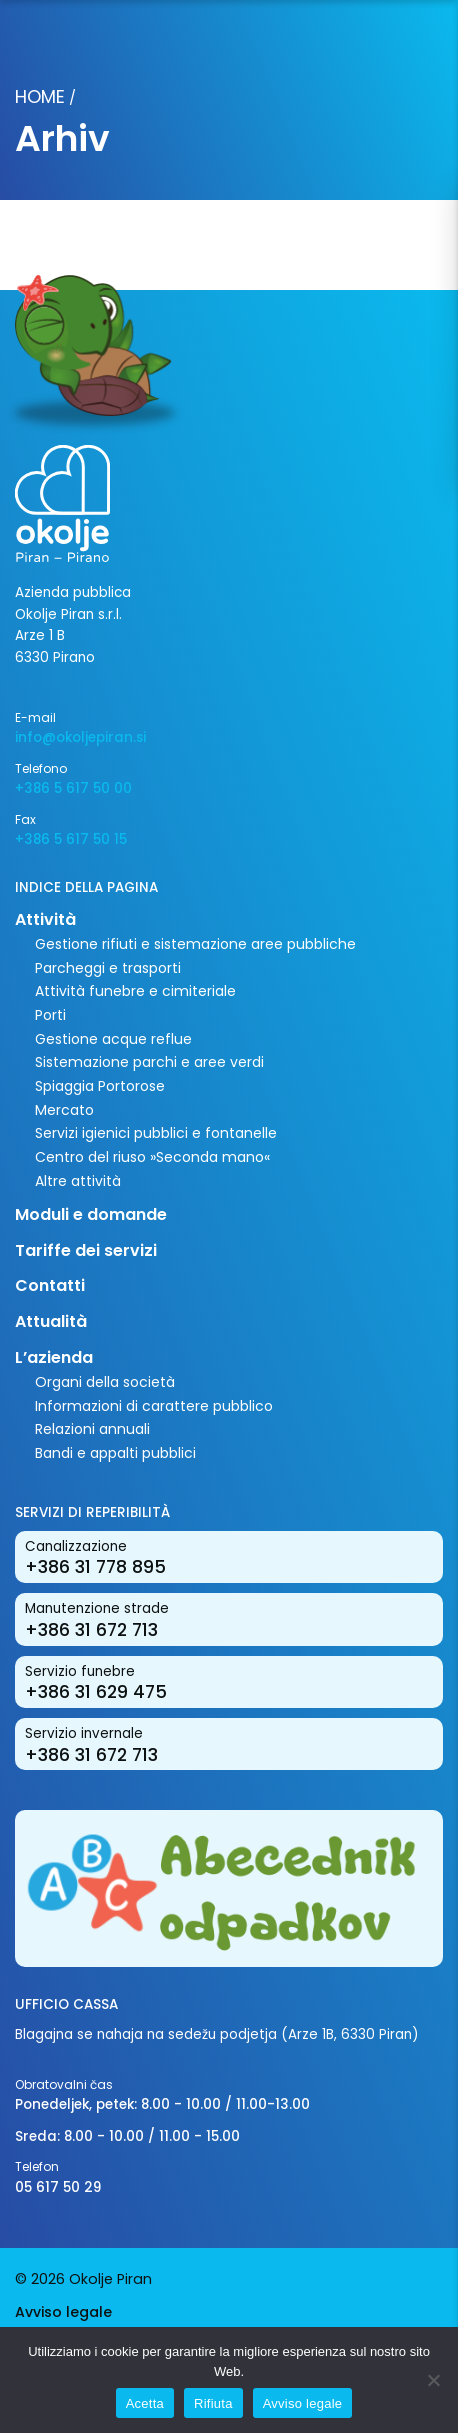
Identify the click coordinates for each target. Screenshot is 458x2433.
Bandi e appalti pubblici (115, 1453)
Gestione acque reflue (113, 1039)
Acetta (145, 2403)
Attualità (51, 1321)
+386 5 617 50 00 (73, 788)
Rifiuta (213, 2403)
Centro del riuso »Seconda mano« (152, 1157)
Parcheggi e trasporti (108, 968)
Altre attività (78, 1181)
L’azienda (54, 1357)
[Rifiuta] (433, 2380)
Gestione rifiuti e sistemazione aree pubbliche (195, 944)
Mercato (64, 1110)
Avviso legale (63, 2312)
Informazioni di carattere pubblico (154, 1406)
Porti (50, 1015)
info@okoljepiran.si (80, 737)
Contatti (50, 1285)
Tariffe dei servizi (86, 1250)
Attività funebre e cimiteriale (135, 991)
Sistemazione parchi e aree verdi (149, 1062)
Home (40, 96)
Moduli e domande (91, 1214)
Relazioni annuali (92, 1429)
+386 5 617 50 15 (71, 839)
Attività (45, 919)
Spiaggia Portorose (100, 1086)
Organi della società (105, 1382)
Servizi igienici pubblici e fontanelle (156, 1133)
